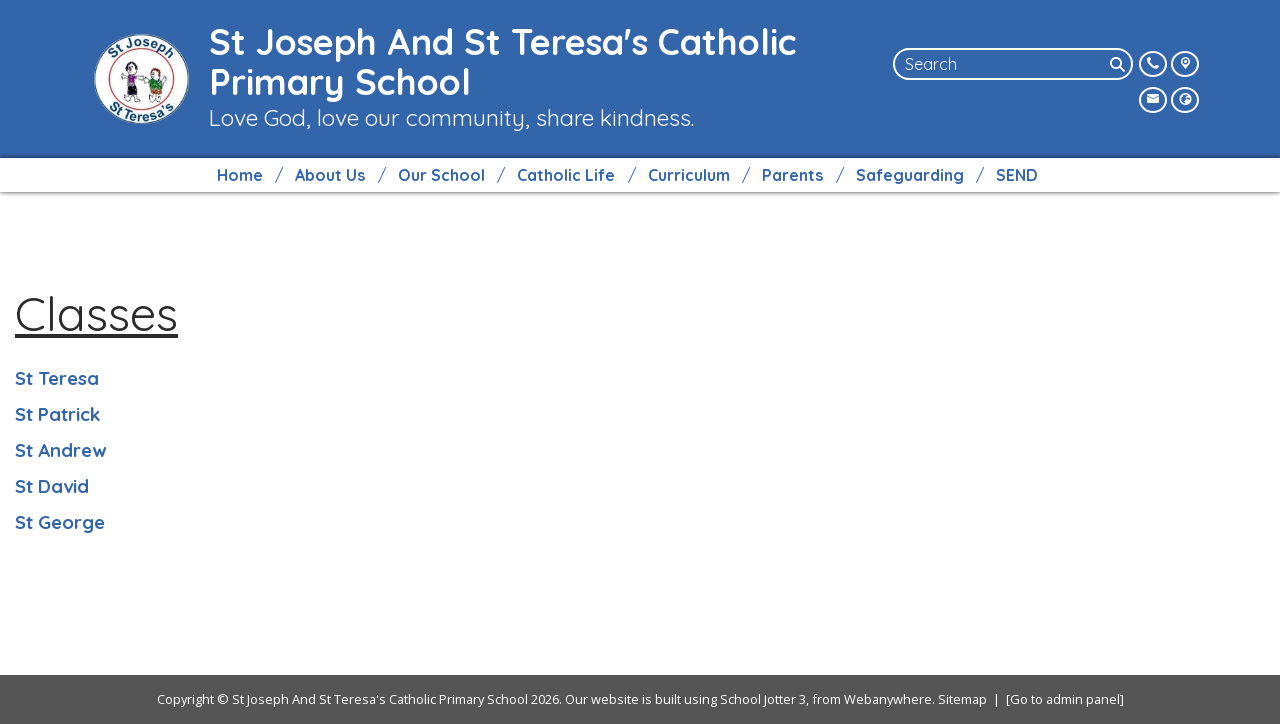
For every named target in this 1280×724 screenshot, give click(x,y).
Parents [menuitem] (792, 175)
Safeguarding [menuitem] (910, 175)
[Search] (1119, 64)
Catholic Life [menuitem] (566, 175)
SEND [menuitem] (1017, 175)
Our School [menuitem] (441, 175)
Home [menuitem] (240, 175)
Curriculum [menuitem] (689, 175)
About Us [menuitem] (330, 175)
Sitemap (962, 699)
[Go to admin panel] (1065, 699)
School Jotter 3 (763, 699)
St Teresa (57, 378)
